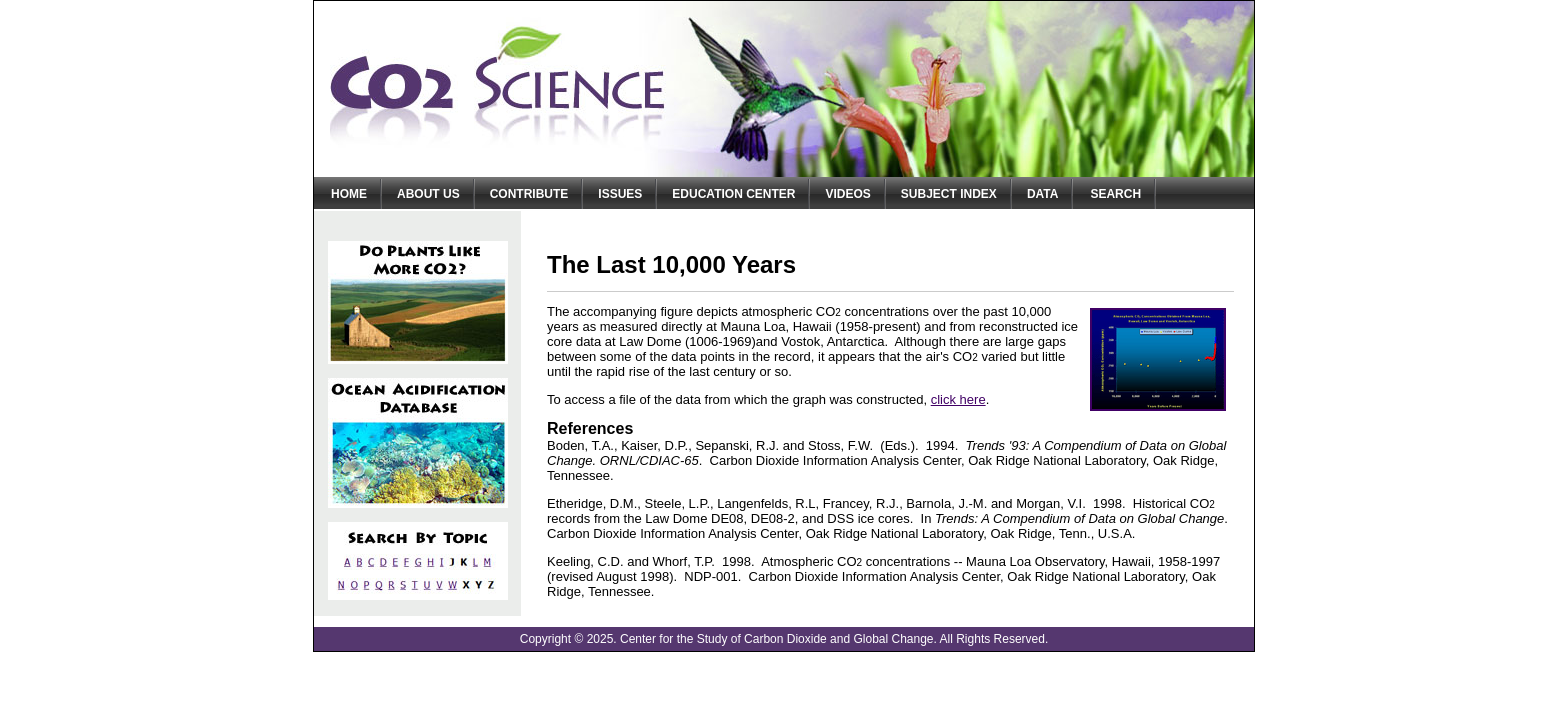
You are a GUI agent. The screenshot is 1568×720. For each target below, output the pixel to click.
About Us (428, 194)
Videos (847, 194)
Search (1115, 194)
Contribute (529, 194)
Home (349, 194)
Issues (620, 194)
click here (958, 399)
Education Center (733, 194)
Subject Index (949, 194)
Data (1043, 194)
